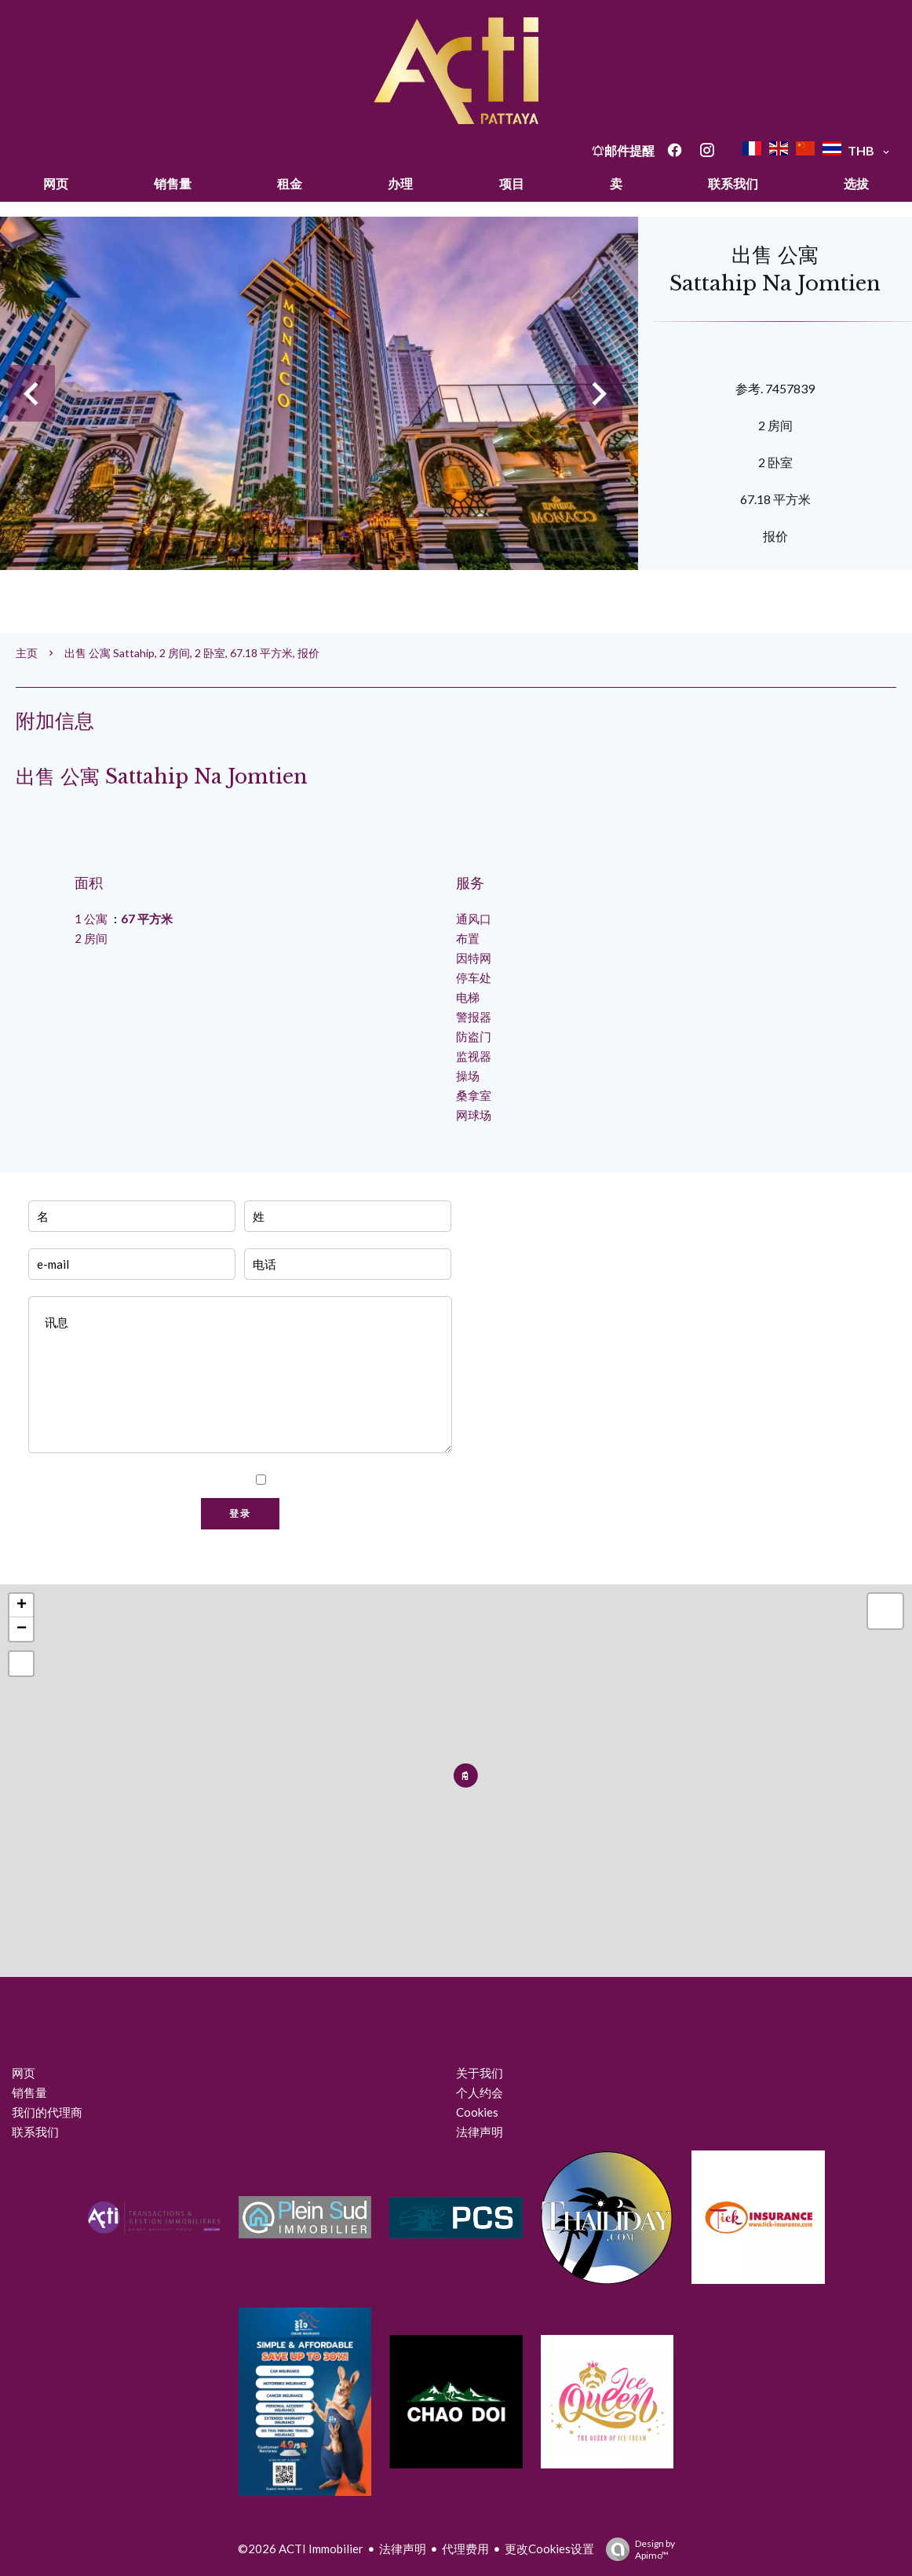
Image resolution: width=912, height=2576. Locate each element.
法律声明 (402, 2548)
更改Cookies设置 (549, 2548)
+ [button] (21, 1605)
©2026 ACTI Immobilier (300, 2548)
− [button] (21, 1629)
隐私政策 (427, 1480)
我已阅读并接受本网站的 (362, 1480)
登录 (240, 1513)
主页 (27, 653)
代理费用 (465, 2548)
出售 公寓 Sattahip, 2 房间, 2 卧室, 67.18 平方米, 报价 (191, 653)
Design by (636, 2549)
